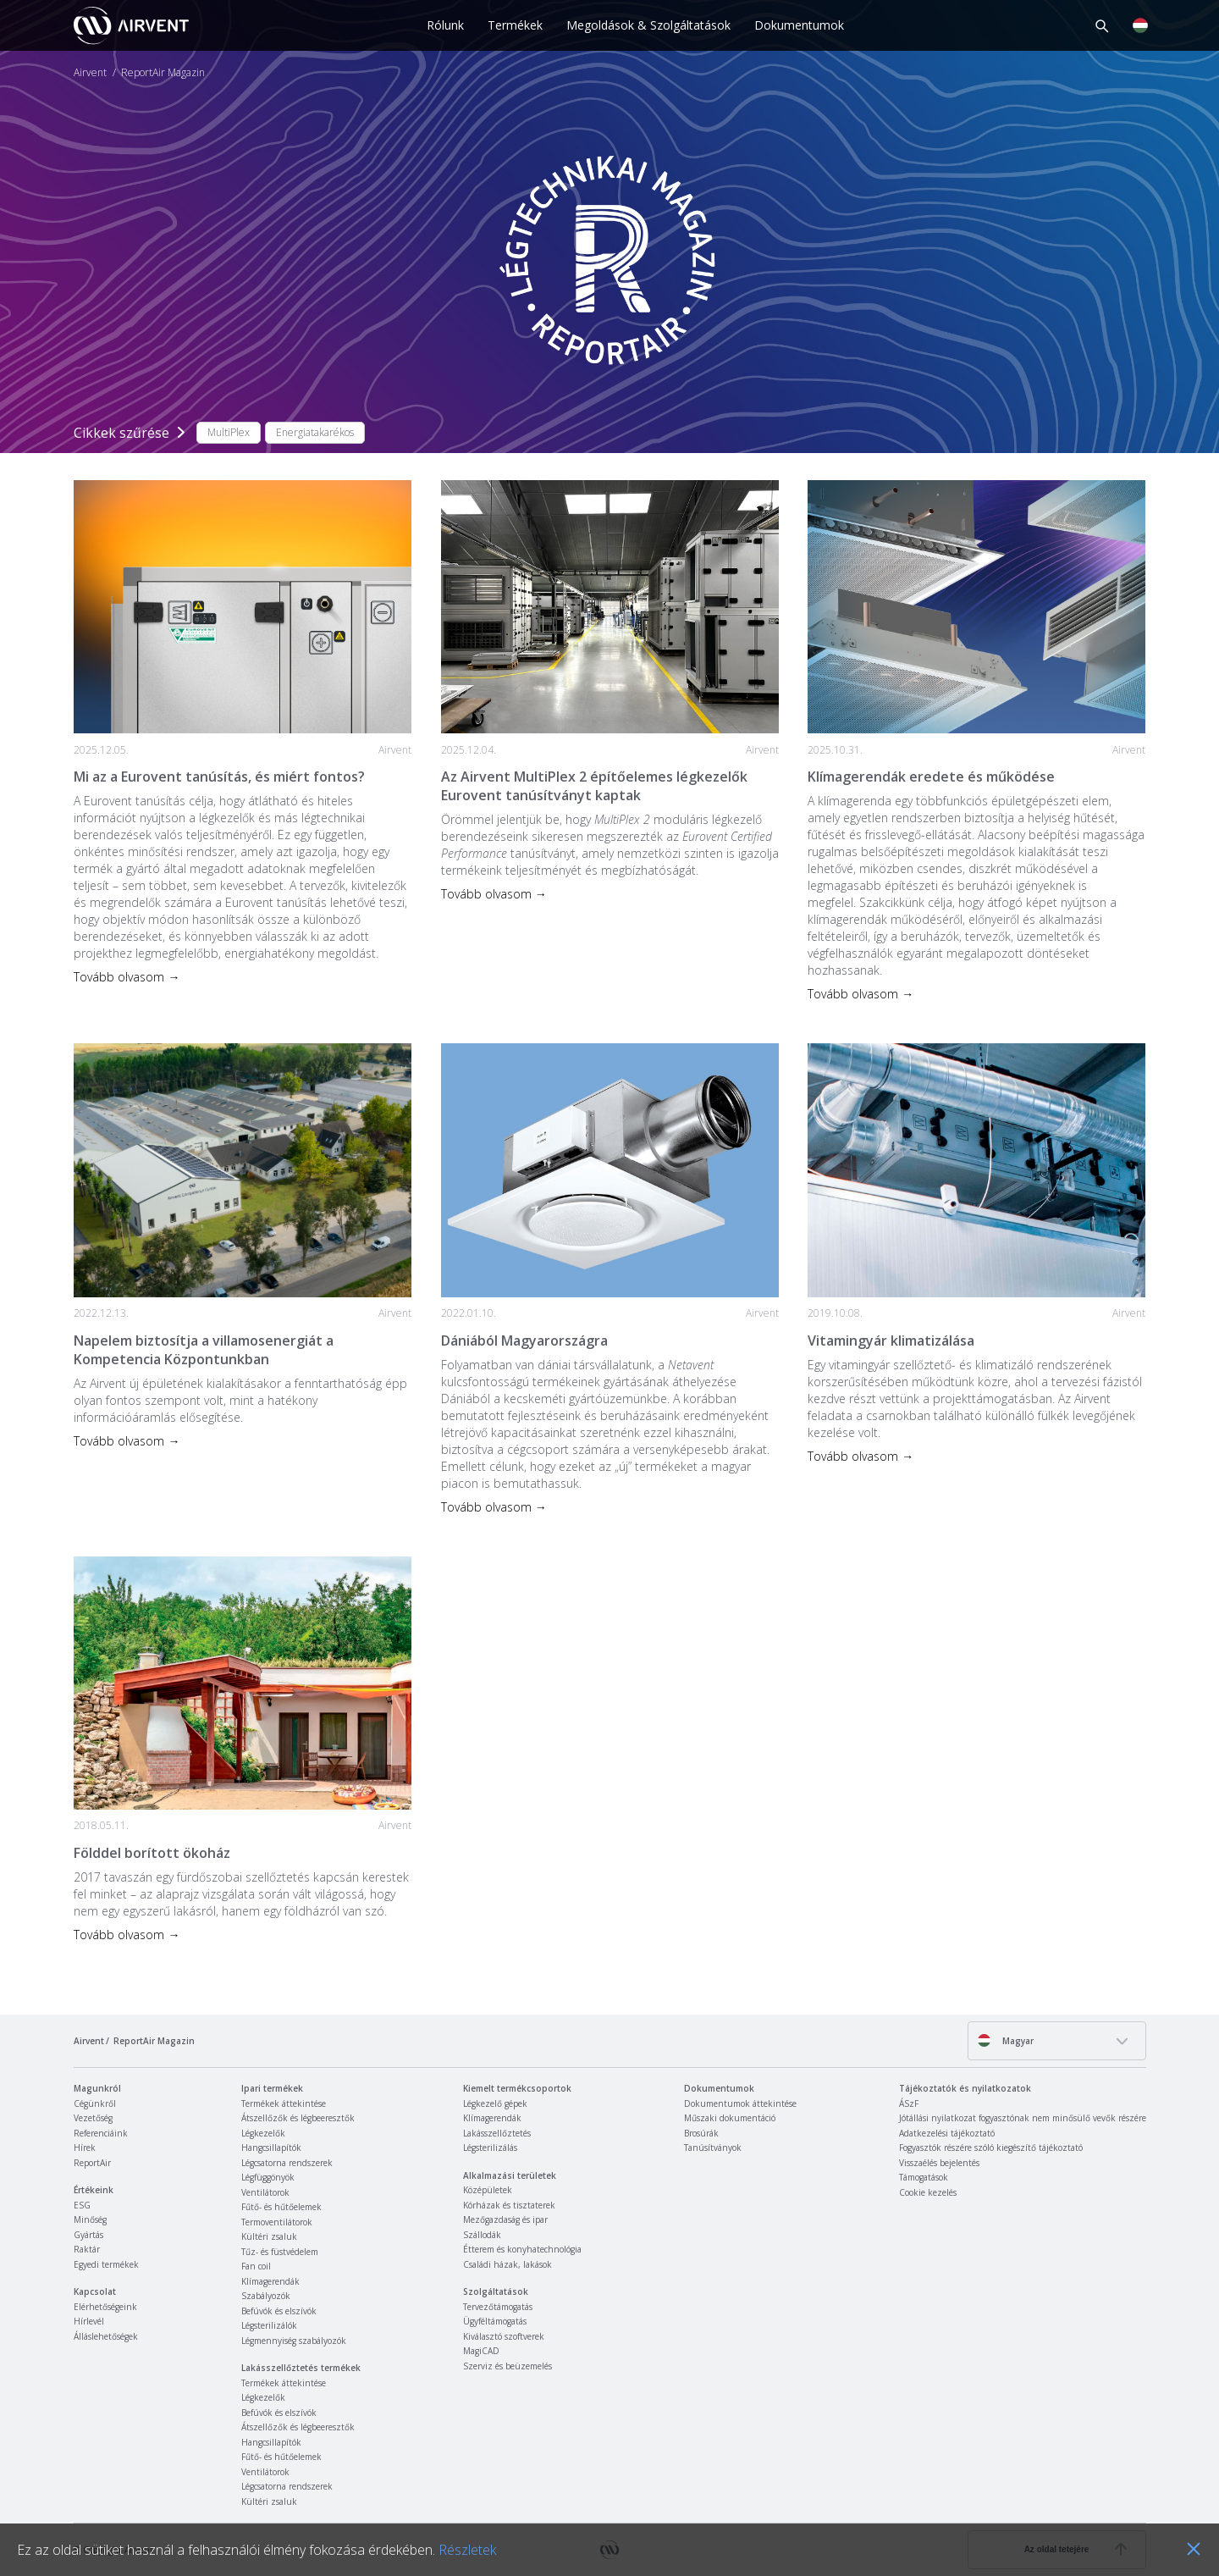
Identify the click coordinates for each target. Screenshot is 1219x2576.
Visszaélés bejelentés (939, 2163)
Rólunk (445, 25)
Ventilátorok (265, 2192)
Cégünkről (95, 2103)
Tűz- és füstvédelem (279, 2252)
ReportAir (92, 2163)
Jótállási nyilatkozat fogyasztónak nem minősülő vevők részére (1022, 2118)
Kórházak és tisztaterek (509, 2205)
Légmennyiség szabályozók (293, 2341)
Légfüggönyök (268, 2177)
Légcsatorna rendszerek (287, 2163)
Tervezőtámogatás (497, 2307)
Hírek (85, 2147)
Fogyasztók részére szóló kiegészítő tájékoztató (991, 2147)
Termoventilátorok (276, 2222)
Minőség (90, 2219)
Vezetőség (93, 2118)
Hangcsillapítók (271, 2147)
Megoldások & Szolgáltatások (648, 25)
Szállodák (482, 2235)
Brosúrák (701, 2133)
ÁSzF (908, 2103)
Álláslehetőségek (106, 2336)
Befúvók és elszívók (279, 2311)
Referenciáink (101, 2133)
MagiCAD (481, 2351)
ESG (82, 2205)
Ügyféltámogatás (495, 2321)
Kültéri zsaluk (269, 2236)
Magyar (1005, 2040)
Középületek (487, 2190)
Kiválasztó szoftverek (503, 2336)
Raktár (87, 2249)
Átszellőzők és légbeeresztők (298, 2118)
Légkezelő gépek (495, 2103)
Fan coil (256, 2266)
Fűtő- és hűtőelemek (281, 2207)
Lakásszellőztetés (497, 2133)
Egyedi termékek (106, 2264)
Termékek (515, 25)
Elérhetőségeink (105, 2307)
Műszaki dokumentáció (729, 2118)
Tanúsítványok (713, 2147)
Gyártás (88, 2235)
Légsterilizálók (269, 2325)
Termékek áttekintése (283, 2103)
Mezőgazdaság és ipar (505, 2219)
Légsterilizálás (490, 2147)
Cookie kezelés (928, 2192)
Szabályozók (265, 2296)
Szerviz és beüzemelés (507, 2366)
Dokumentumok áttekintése (740, 2103)
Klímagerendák (270, 2281)
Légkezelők (263, 2133)
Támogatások (923, 2177)
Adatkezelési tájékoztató (947, 2133)
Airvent (90, 73)
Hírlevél (89, 2321)
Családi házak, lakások (507, 2264)
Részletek (467, 2549)
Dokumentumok (799, 25)
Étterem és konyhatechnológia (522, 2249)
